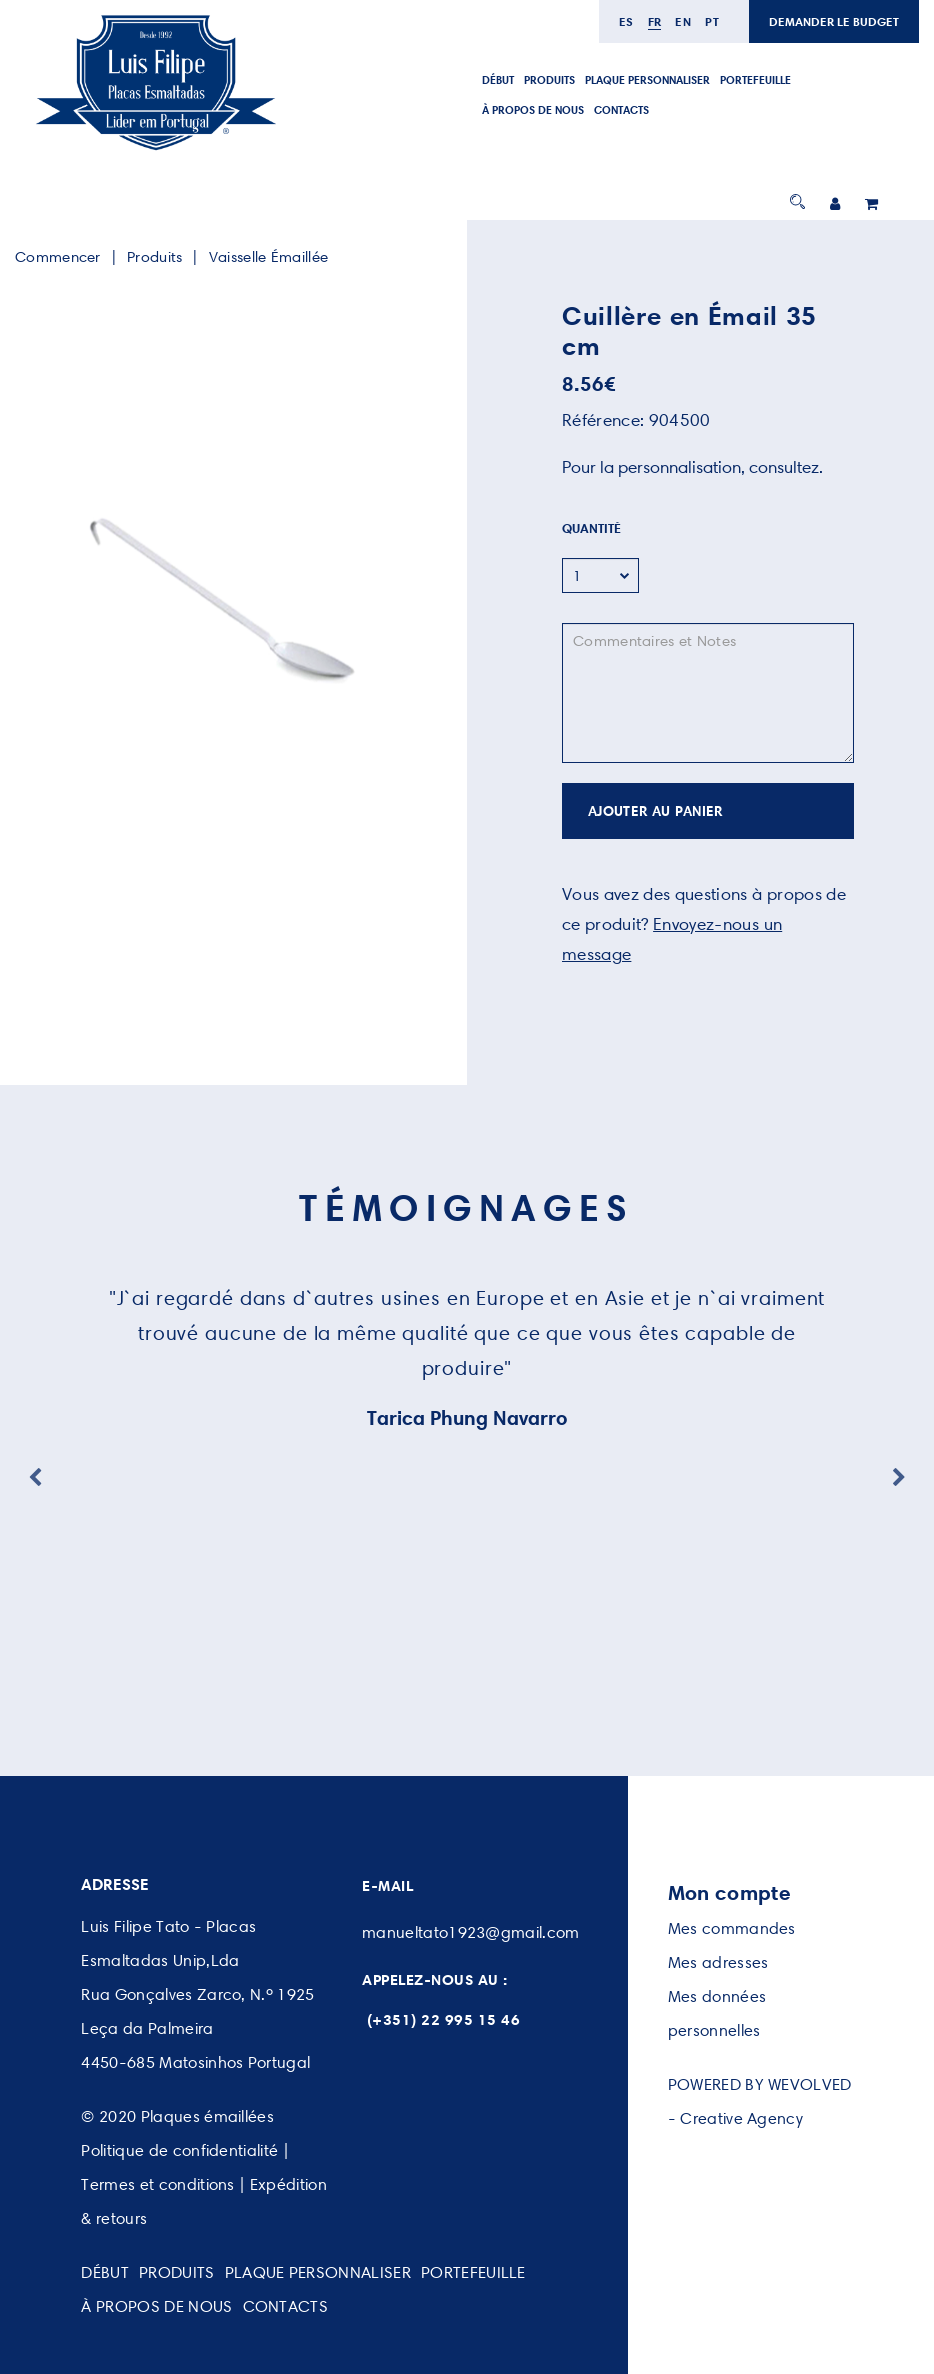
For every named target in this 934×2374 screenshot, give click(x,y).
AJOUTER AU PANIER (655, 811)
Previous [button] (35, 1478)
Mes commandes (732, 1928)
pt (712, 21)
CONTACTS (621, 110)
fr (655, 21)
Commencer (58, 257)
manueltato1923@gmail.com (471, 1932)
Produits (154, 257)
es (626, 21)
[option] (226, 604)
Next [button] (899, 1478)
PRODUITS (549, 80)
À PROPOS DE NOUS (533, 110)
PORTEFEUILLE (755, 80)
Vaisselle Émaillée (268, 257)
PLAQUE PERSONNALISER (647, 80)
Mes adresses (718, 1962)
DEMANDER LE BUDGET (834, 21)
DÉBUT (498, 80)
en (683, 21)
